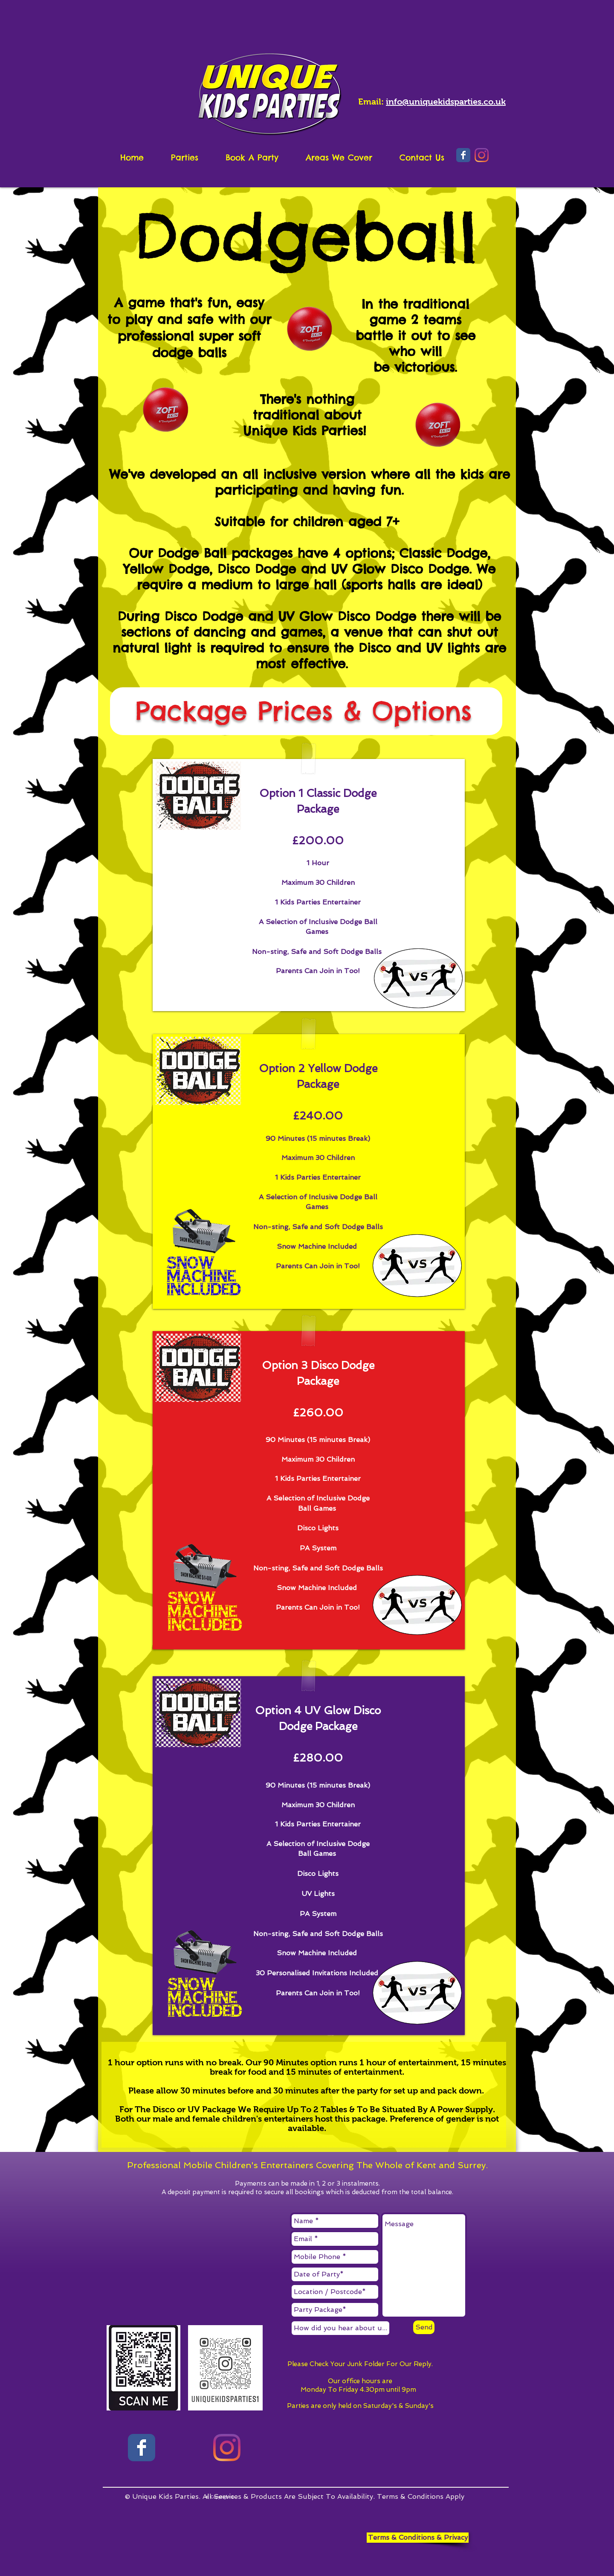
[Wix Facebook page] (463, 155)
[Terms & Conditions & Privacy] (418, 2537)
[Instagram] (482, 155)
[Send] (423, 2327)
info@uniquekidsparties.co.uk (446, 101)
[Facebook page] (141, 2447)
